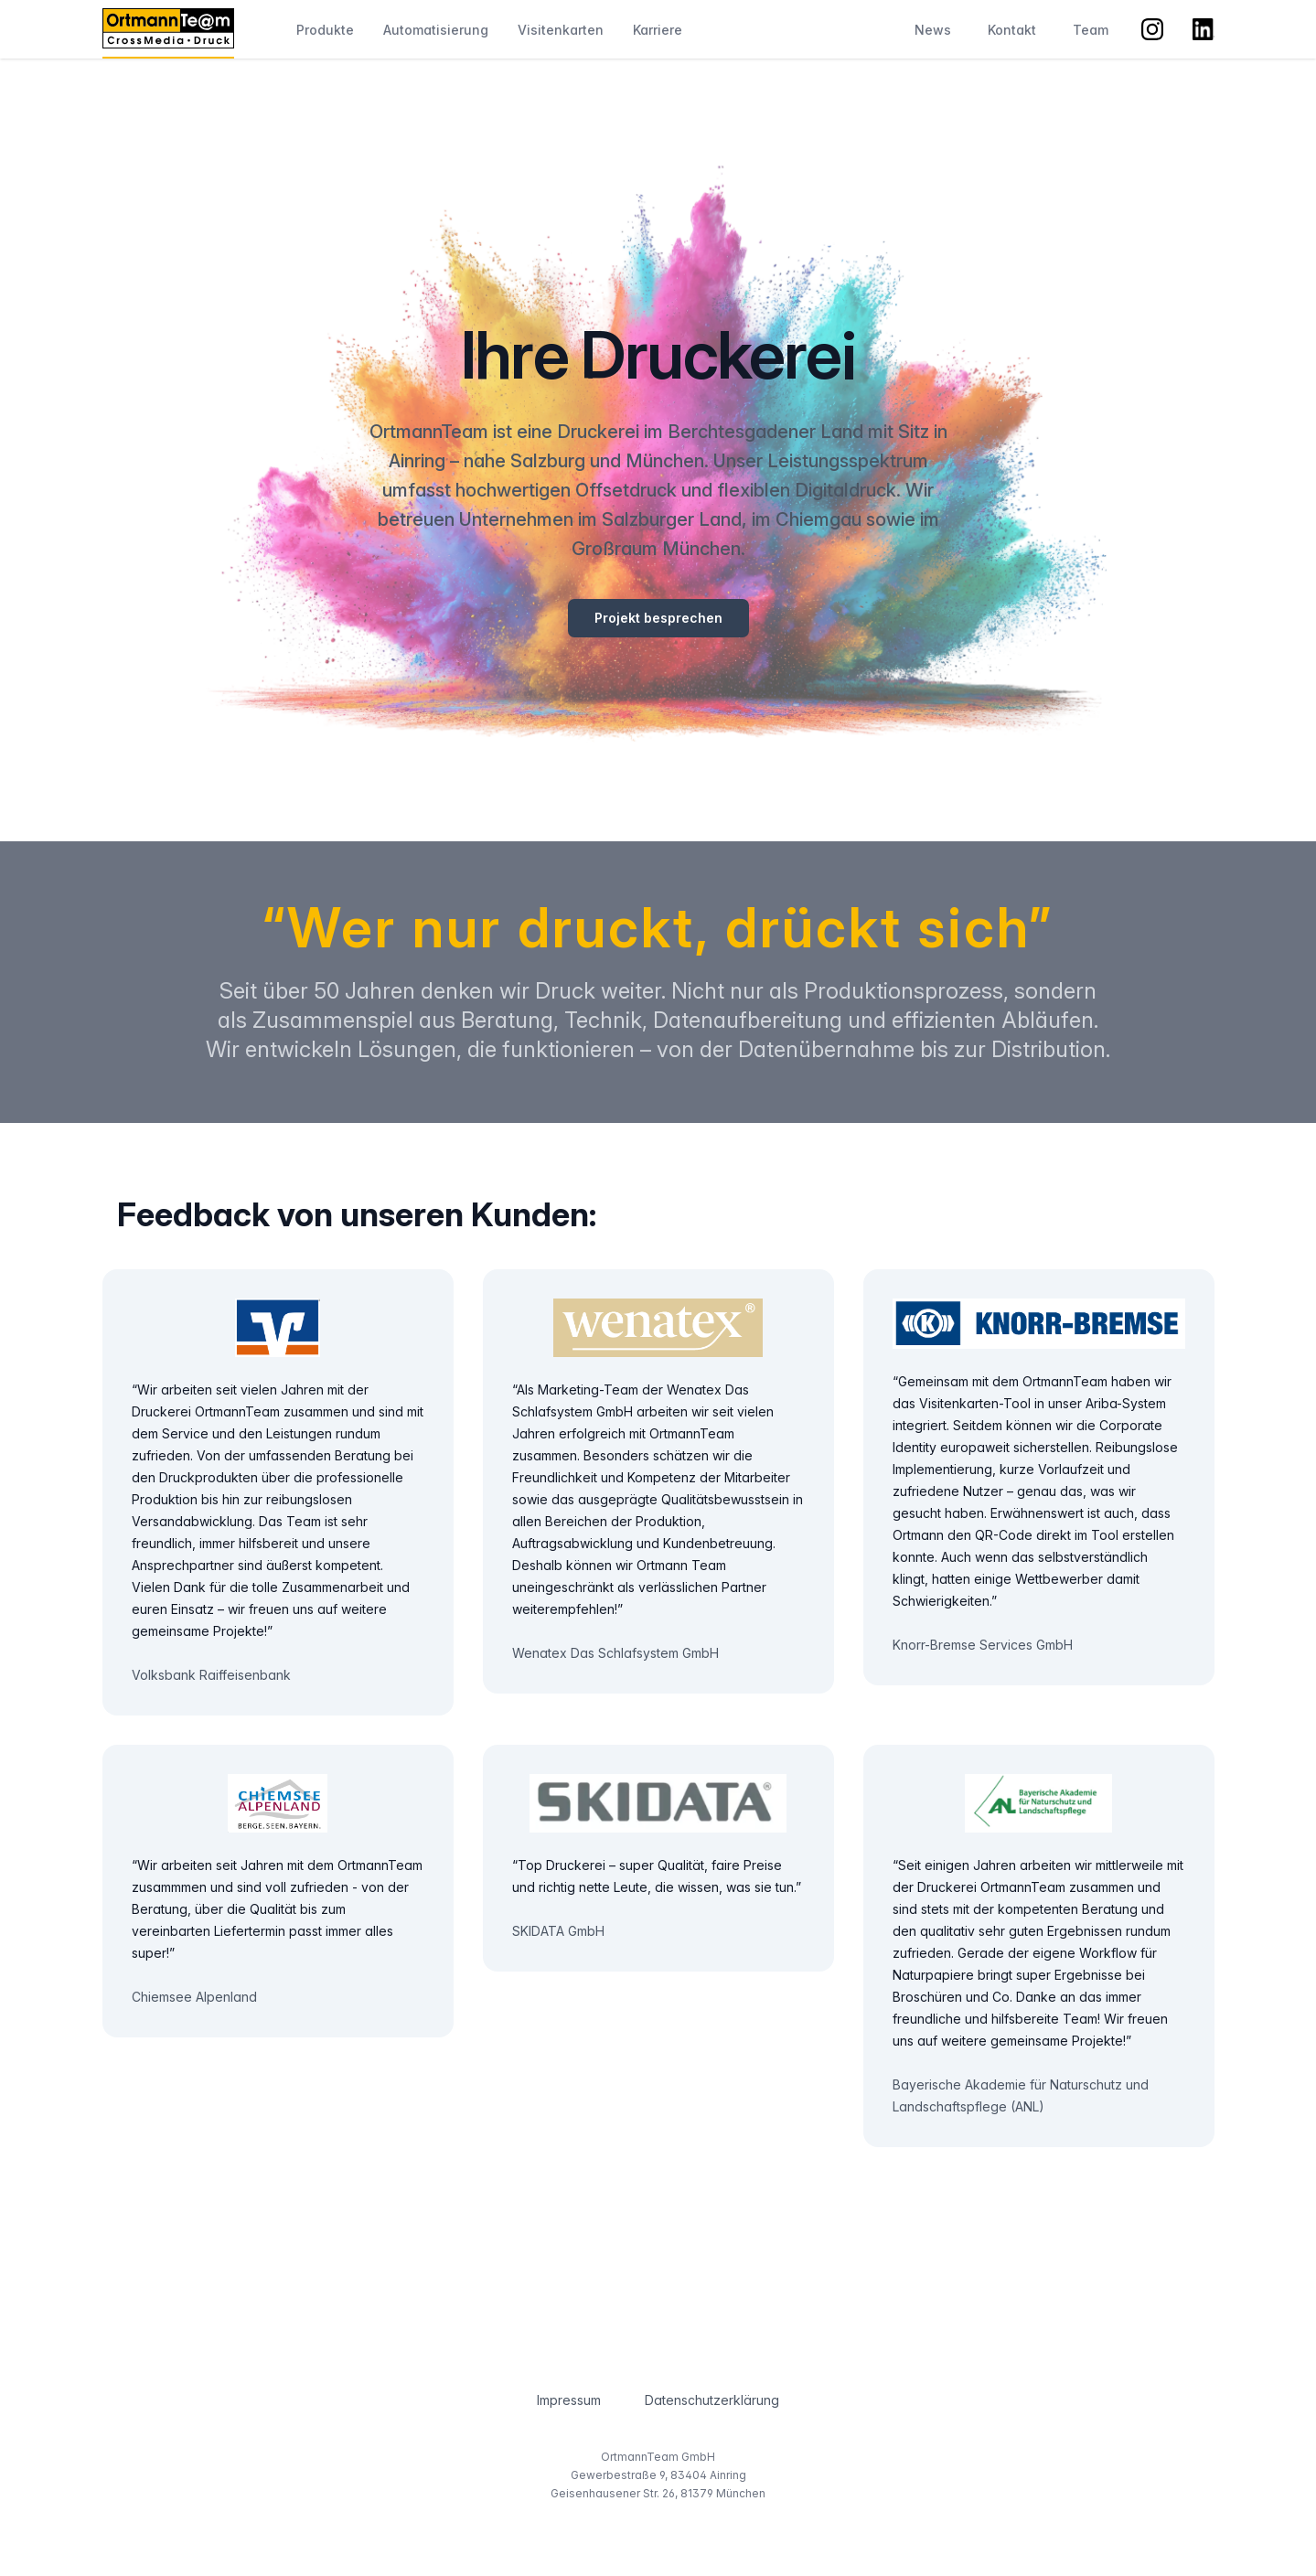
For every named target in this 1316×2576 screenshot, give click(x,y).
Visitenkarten (561, 29)
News (933, 29)
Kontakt (1012, 29)
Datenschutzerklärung (712, 2400)
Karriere (657, 29)
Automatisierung (435, 29)
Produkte (325, 29)
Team (1090, 29)
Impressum (569, 2400)
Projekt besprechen (658, 617)
